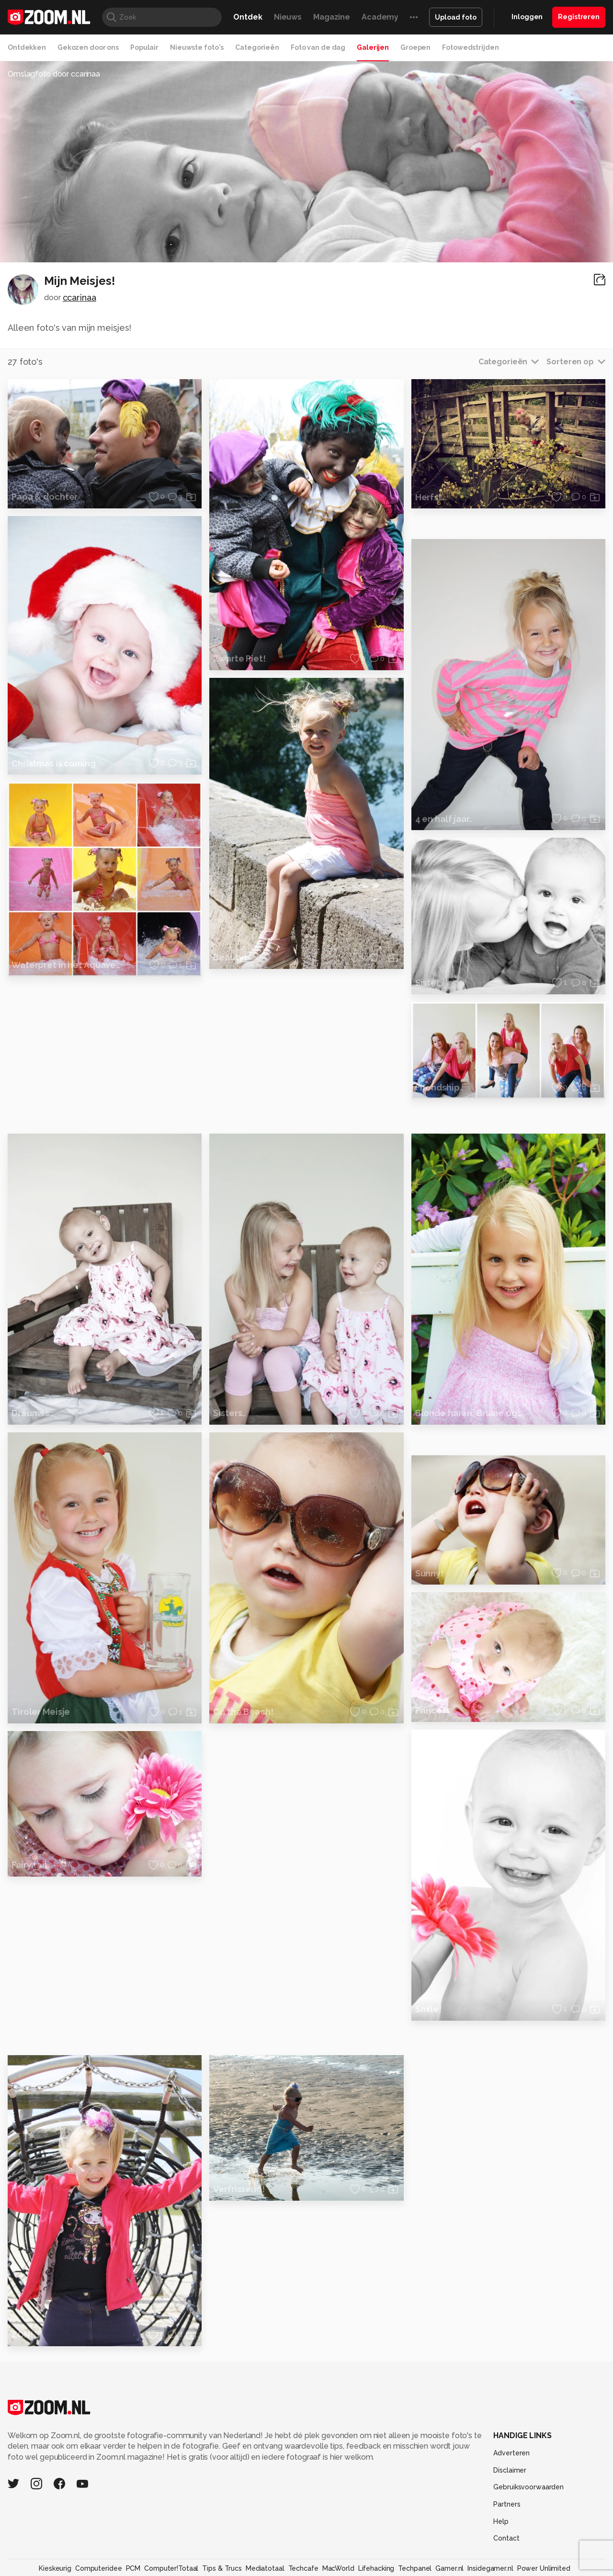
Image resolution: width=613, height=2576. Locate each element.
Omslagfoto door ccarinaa (54, 74)
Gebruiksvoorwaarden (528, 2487)
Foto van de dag (318, 47)
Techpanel (414, 2568)
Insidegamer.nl (490, 2568)
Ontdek (247, 17)
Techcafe (303, 2568)
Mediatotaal (265, 2568)
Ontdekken (27, 47)
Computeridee (98, 2568)
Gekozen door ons (88, 47)
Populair (144, 47)
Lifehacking (376, 2568)
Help (501, 2521)
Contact (506, 2538)
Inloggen (527, 17)
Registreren (579, 17)
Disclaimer (509, 2470)
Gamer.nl (449, 2568)
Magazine (331, 17)
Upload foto (456, 17)
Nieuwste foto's (197, 47)
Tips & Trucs (222, 2568)
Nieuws (288, 17)
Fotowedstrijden (470, 47)
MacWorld (338, 2568)
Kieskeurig (55, 2568)
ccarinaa (79, 297)
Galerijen (373, 47)
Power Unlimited (543, 2568)
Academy (380, 17)
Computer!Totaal (171, 2568)
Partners (506, 2504)
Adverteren (511, 2453)
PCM (133, 2568)
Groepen (415, 47)
